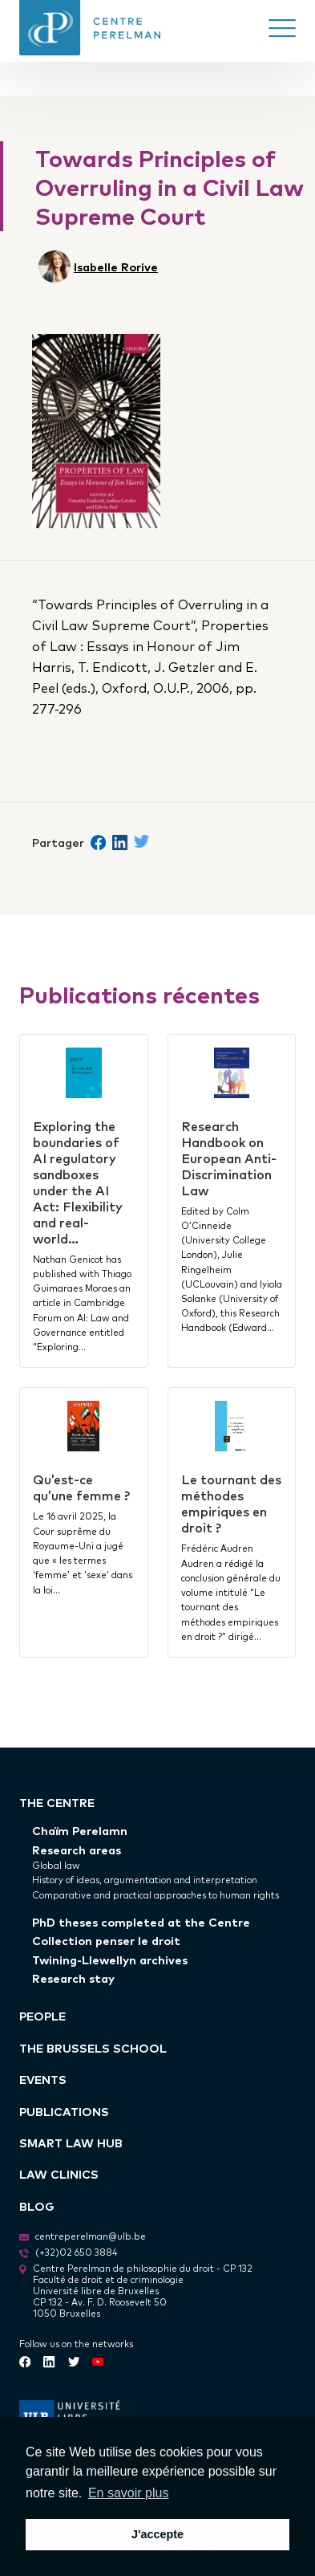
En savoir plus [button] (128, 2493)
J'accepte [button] (157, 2534)
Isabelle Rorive (116, 266)
